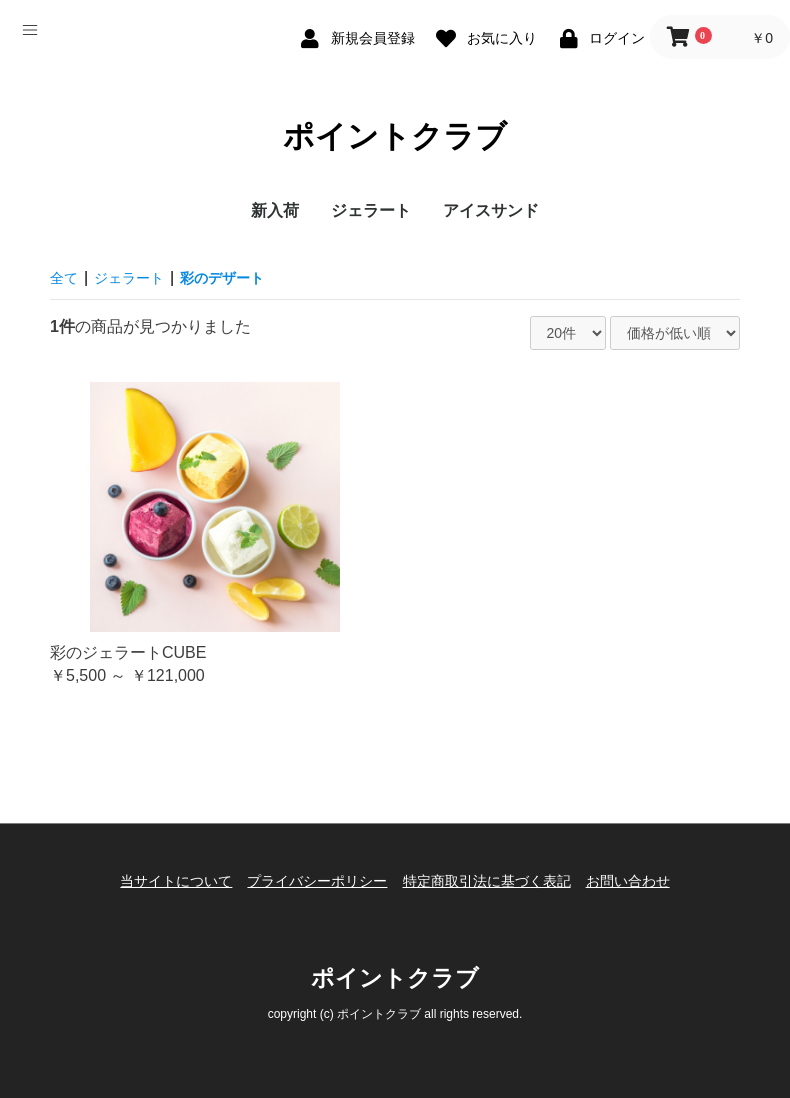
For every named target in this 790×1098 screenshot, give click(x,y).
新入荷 (275, 217)
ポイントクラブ (395, 138)
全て (66, 284)
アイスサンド (491, 217)
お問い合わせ (642, 882)
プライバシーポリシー (313, 882)
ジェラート (371, 217)
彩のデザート (242, 284)
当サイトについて (162, 882)
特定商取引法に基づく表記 (491, 882)
